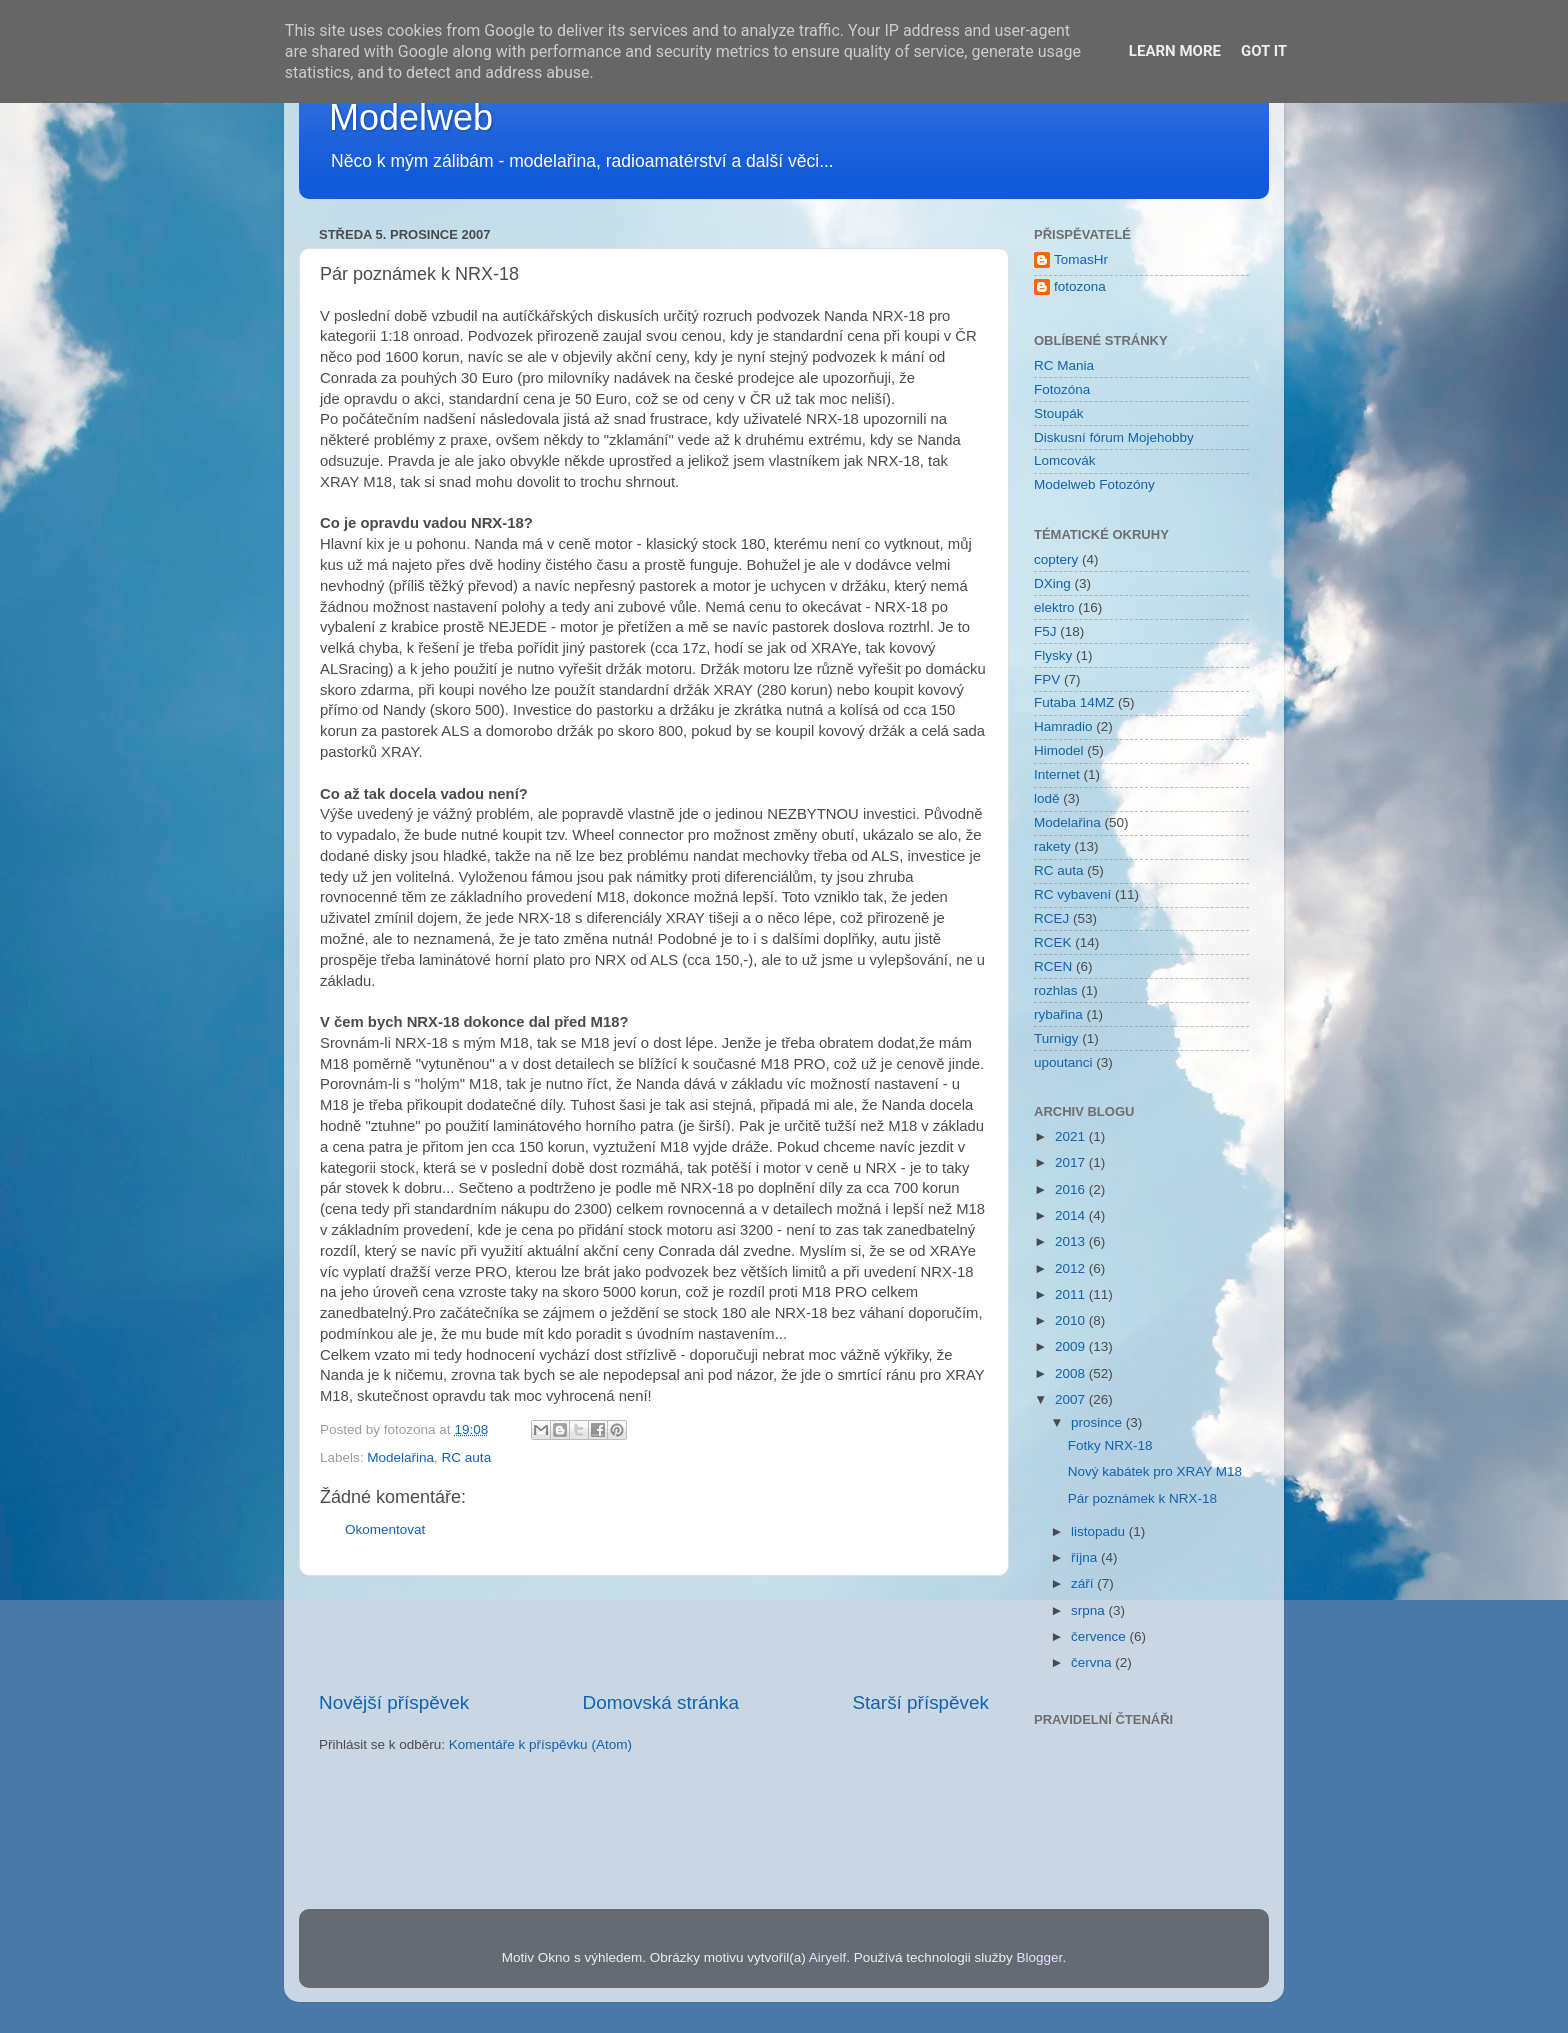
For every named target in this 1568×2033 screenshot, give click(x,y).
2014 (1072, 1215)
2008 (1072, 1373)
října (1086, 1557)
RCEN (1053, 966)
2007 (1072, 1399)
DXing (1052, 583)
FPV (1047, 679)
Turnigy (1056, 1038)
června (1093, 1662)
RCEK (1053, 942)
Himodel (1059, 750)
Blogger (1040, 1957)
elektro (1054, 607)
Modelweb (411, 117)
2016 (1072, 1189)
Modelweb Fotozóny (1094, 484)
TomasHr (1081, 259)
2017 (1072, 1162)
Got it (1264, 51)
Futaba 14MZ (1074, 702)
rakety (1052, 846)
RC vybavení (1072, 894)
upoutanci (1063, 1062)
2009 (1072, 1346)
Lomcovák (1065, 460)
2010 (1072, 1320)
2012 (1072, 1268)
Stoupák (1059, 413)
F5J (1045, 631)
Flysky (1053, 655)
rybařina (1058, 1014)
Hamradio (1063, 726)
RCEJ (1051, 918)
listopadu (1100, 1531)
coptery (1056, 559)
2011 (1072, 1294)
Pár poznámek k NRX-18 (1142, 1498)
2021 (1072, 1136)
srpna (1090, 1610)
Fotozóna (1062, 389)
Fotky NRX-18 (1110, 1445)
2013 (1072, 1241)
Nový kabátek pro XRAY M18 (1155, 1471)
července (1100, 1636)
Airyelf (828, 1957)
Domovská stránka (661, 1702)
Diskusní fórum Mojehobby (1114, 437)
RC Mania (1064, 365)
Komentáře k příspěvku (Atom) (540, 1744)
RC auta (467, 1457)
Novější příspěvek (394, 1702)
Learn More (1175, 51)
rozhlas (1056, 990)
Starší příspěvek (921, 1702)
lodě (1047, 798)
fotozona (1080, 286)
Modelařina (400, 1457)
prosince (1098, 1422)
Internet (1057, 774)
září (1084, 1583)
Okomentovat (385, 1529)
